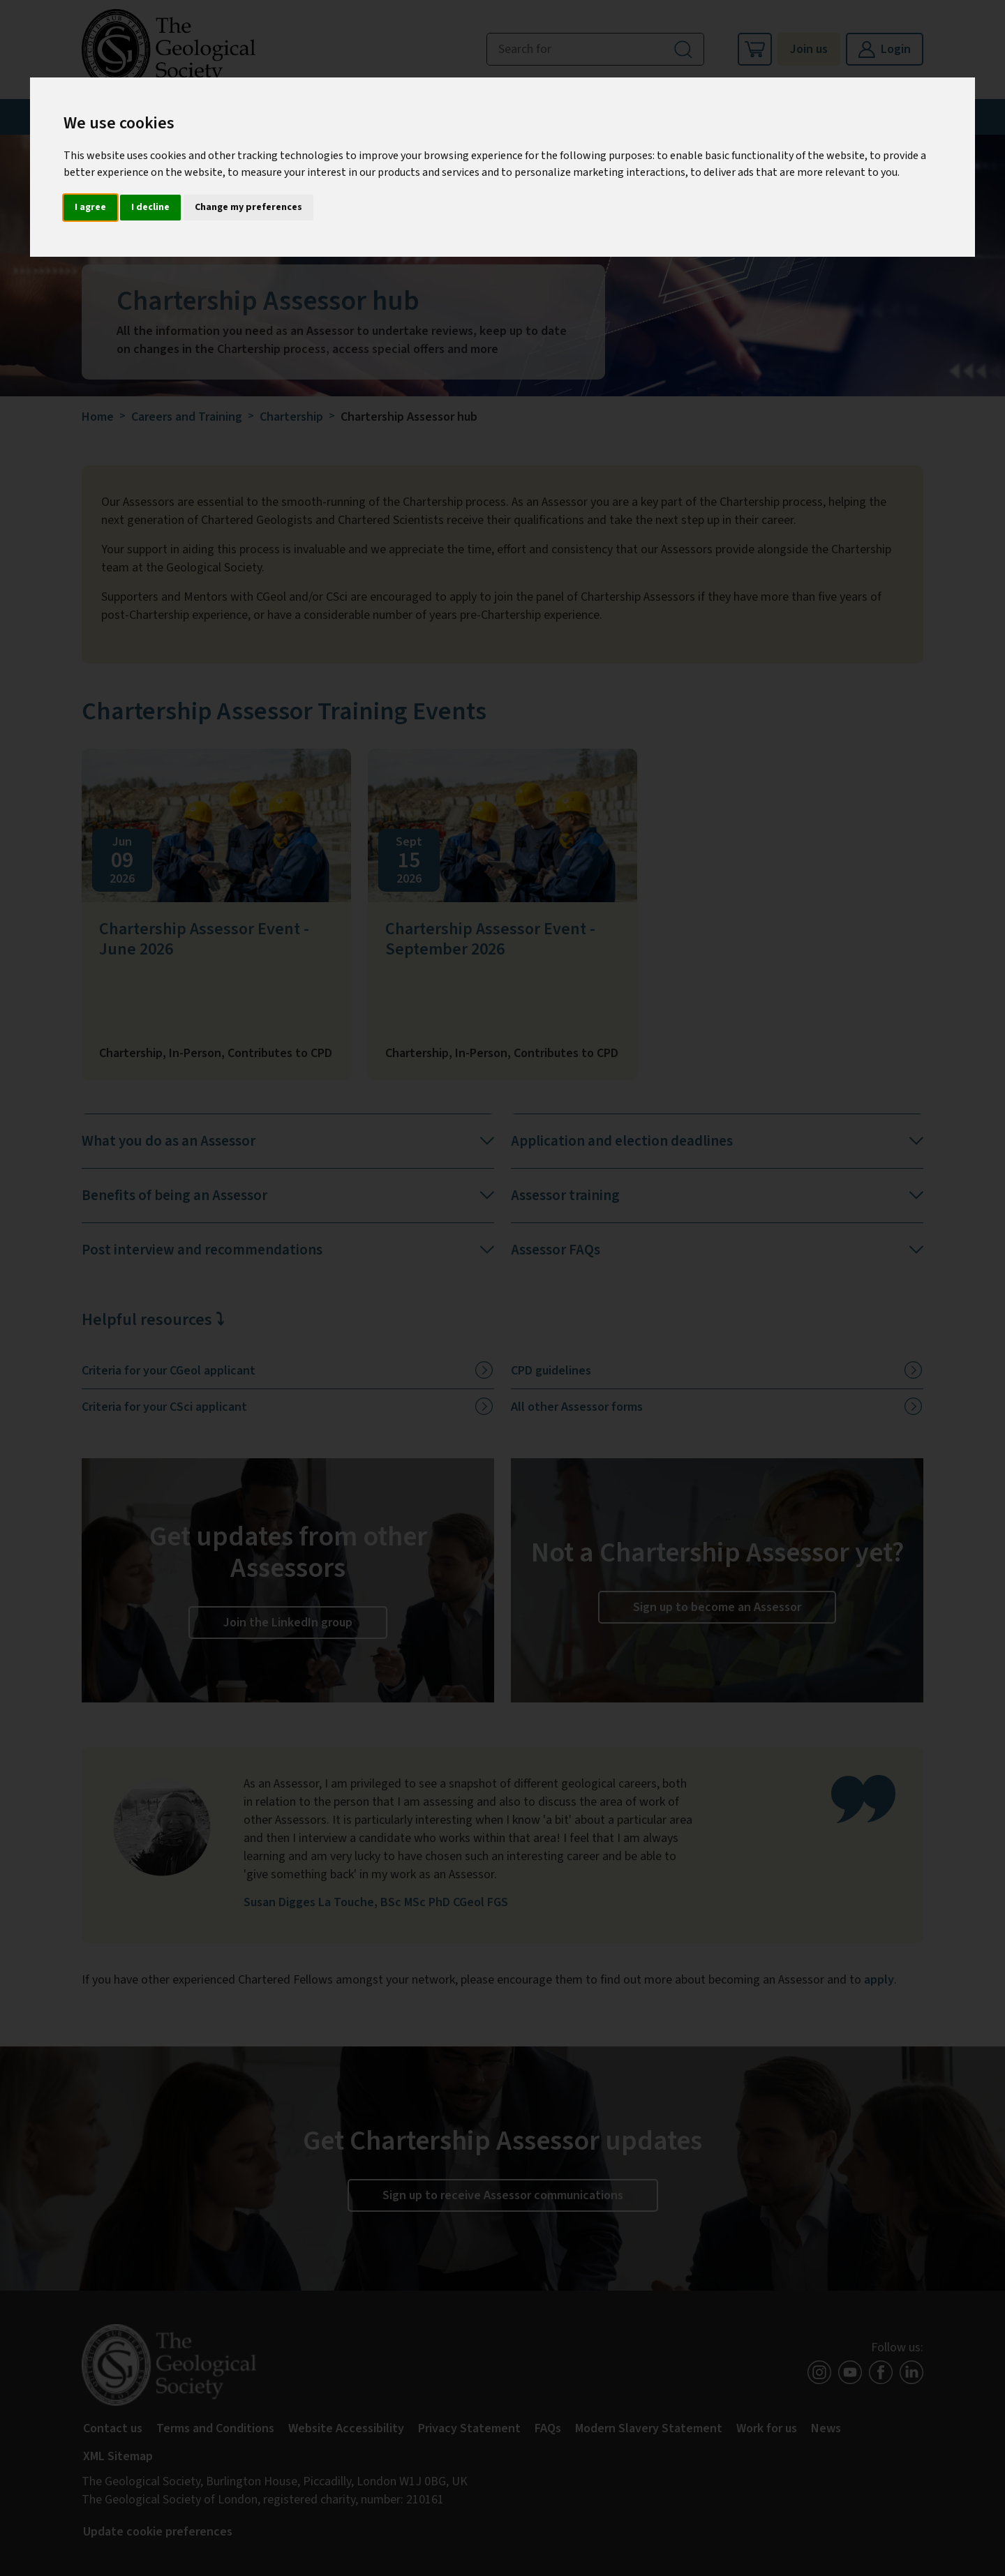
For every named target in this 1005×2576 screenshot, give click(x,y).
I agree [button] (90, 207)
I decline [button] (150, 207)
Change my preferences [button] (248, 207)
